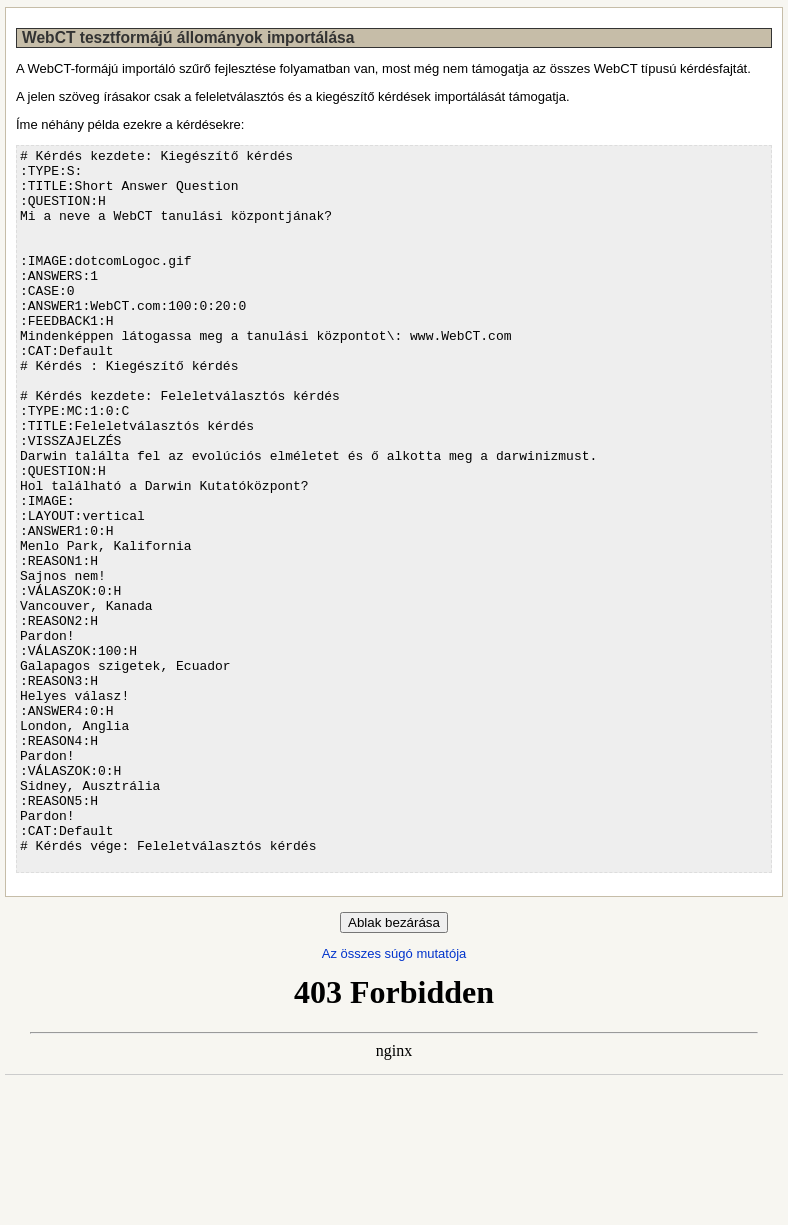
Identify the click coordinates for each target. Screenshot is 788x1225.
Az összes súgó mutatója (394, 1097)
